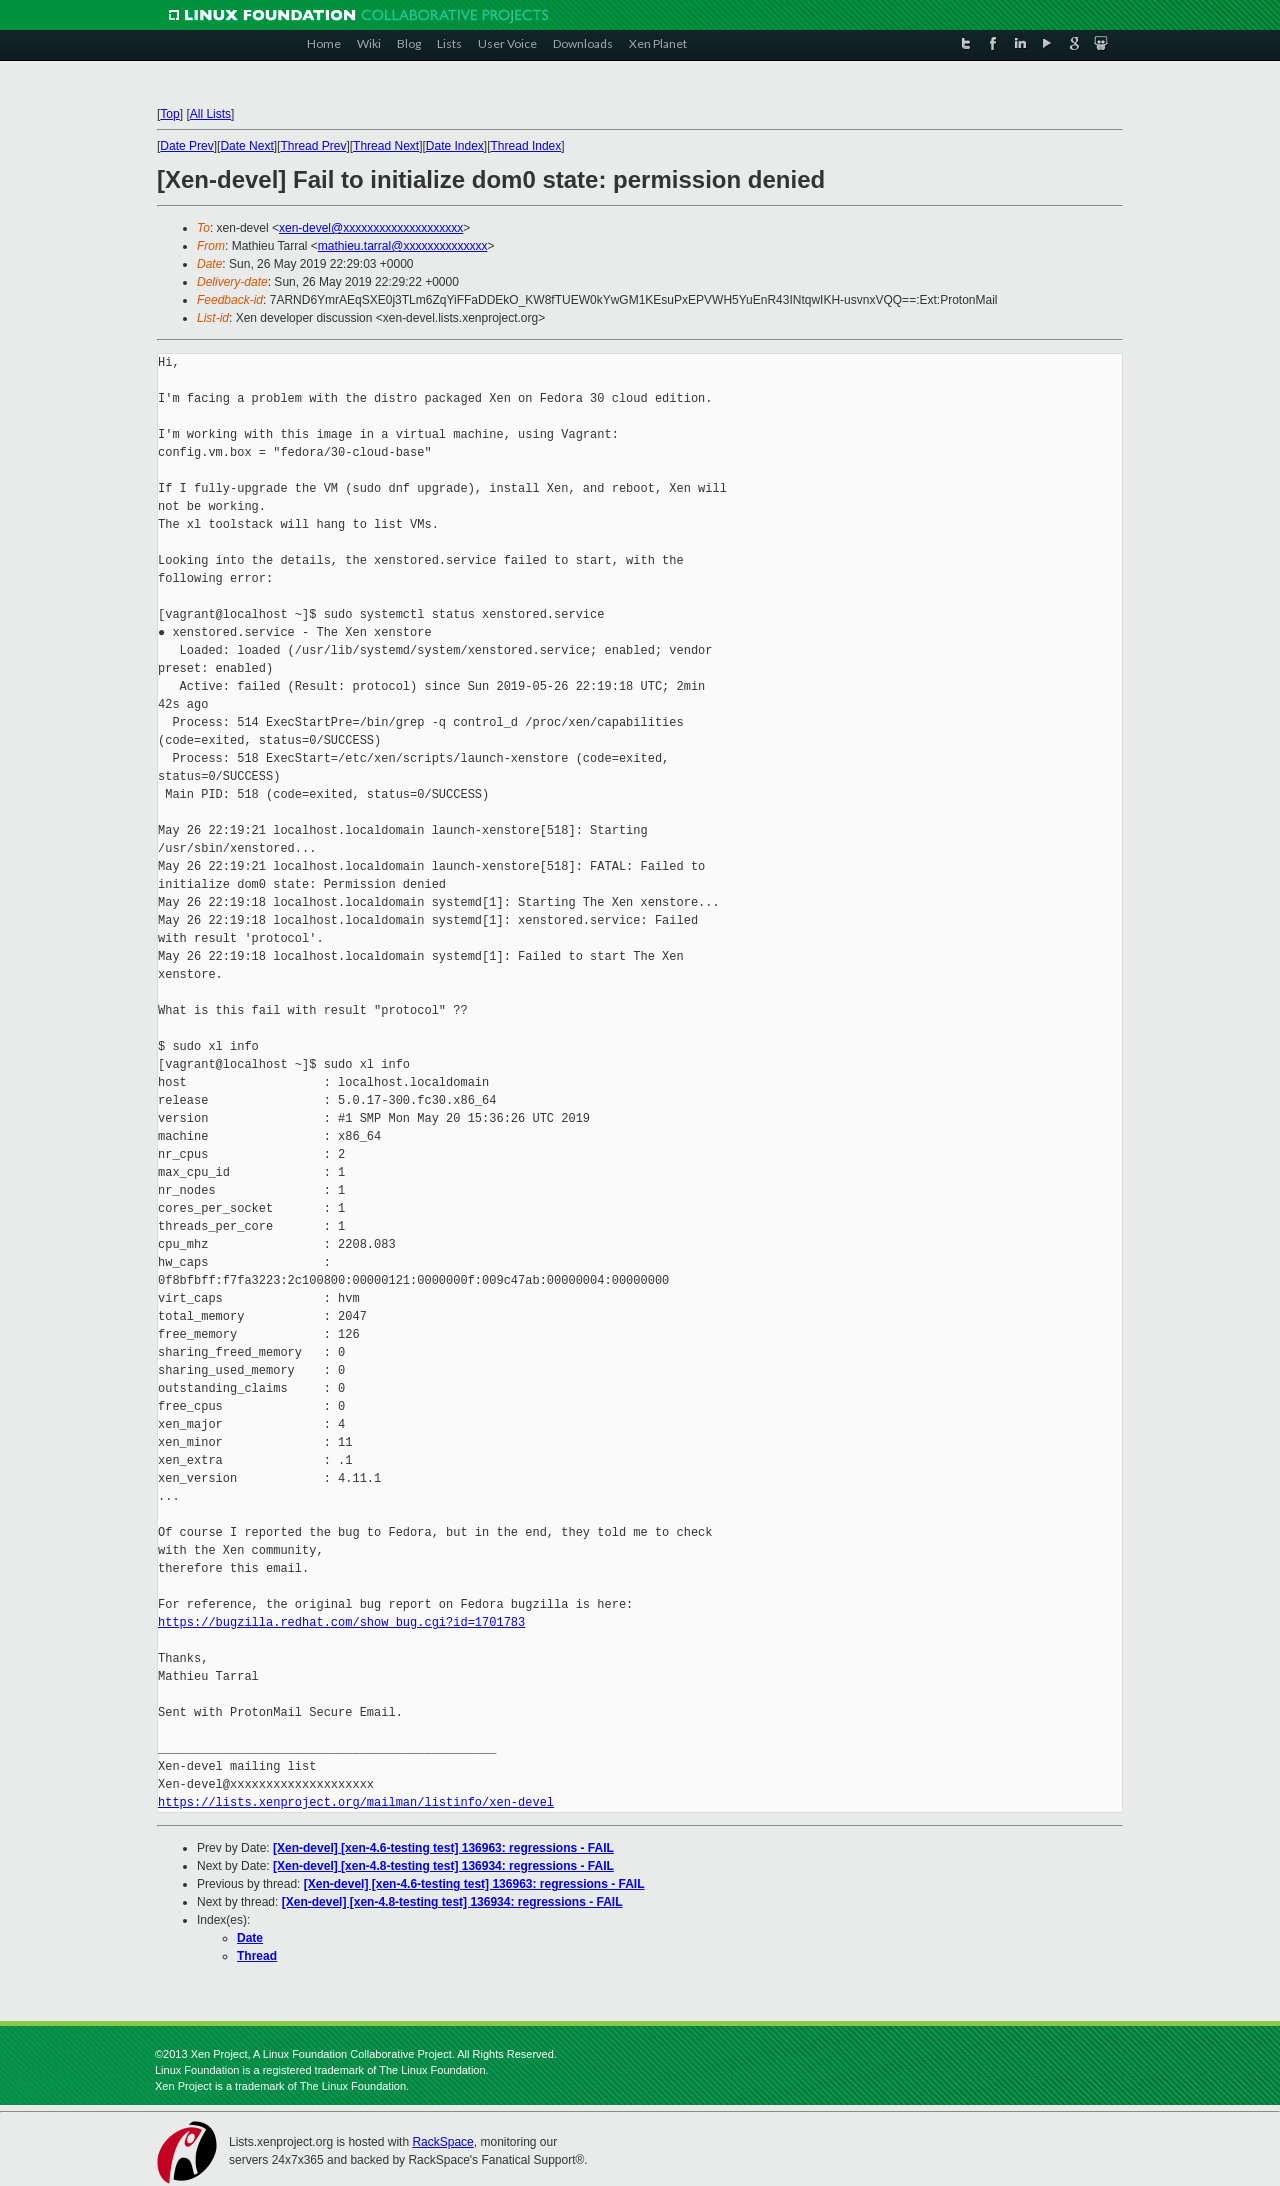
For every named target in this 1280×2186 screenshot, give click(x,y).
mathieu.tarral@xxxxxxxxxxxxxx (403, 246)
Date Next (246, 146)
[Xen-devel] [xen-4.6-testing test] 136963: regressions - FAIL (443, 1848)
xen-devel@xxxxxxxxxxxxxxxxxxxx (371, 228)
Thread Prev (313, 146)
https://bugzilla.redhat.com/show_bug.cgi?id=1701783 (341, 1622)
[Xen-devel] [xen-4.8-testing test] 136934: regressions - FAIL (443, 1866)
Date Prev (186, 146)
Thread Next (386, 146)
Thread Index (526, 146)
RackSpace (442, 2142)
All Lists (210, 114)
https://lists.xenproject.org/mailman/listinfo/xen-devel (356, 1802)
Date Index (455, 146)
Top (169, 114)
